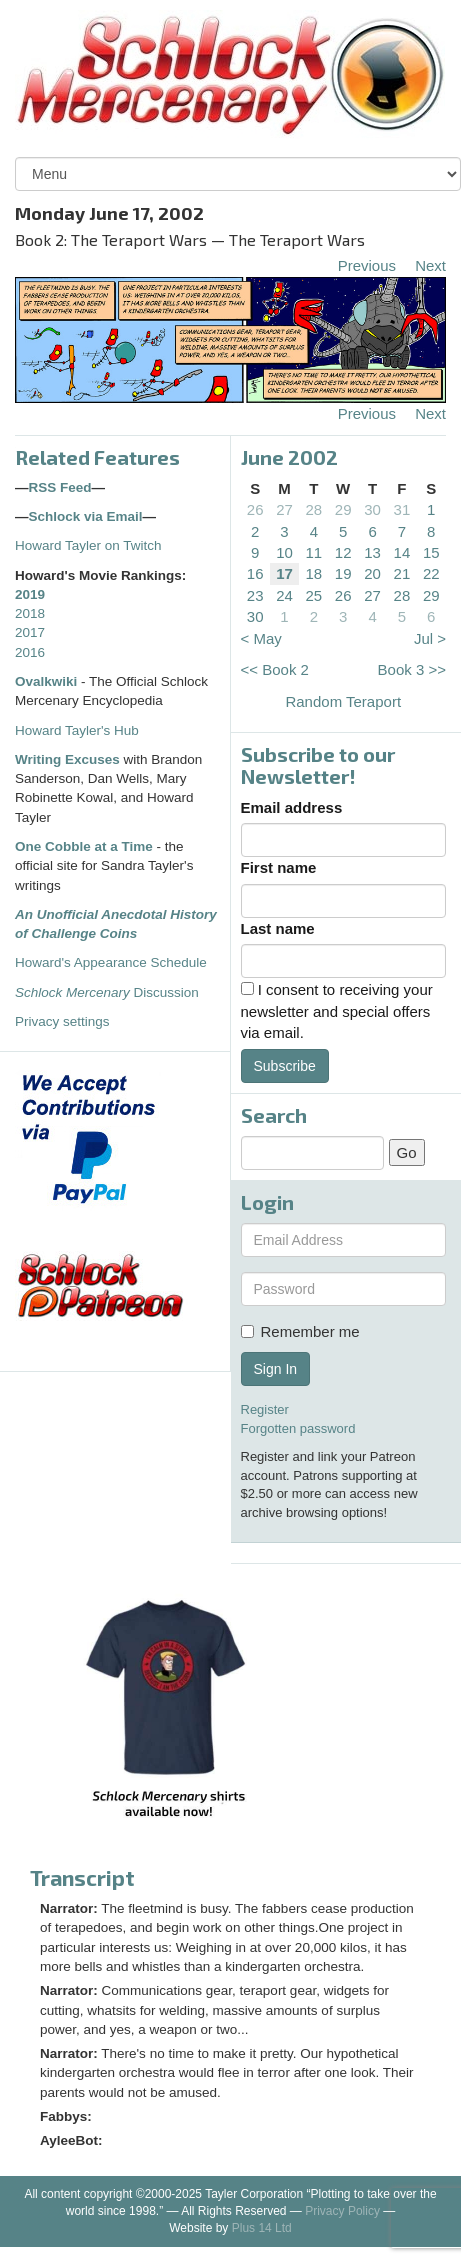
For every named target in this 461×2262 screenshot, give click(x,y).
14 (402, 552)
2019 (30, 594)
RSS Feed (60, 487)
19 (343, 573)
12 (343, 552)
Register (265, 1409)
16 (255, 573)
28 (314, 509)
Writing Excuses (67, 759)
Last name (278, 928)
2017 (30, 632)
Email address (292, 807)
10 (284, 552)
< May (261, 638)
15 (431, 552)
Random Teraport (343, 701)
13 (372, 552)
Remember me (300, 1331)
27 (284, 509)
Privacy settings (62, 1021)
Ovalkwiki (48, 681)
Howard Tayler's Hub (77, 730)
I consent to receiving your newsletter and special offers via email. (337, 1011)
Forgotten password (298, 1428)
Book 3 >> (412, 669)
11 (314, 552)
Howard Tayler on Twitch (88, 545)
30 (372, 509)
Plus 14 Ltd (262, 2228)
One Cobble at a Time (84, 846)
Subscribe (285, 1066)
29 (343, 509)
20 (372, 573)
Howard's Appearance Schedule (111, 962)
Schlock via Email (86, 516)
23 (255, 595)
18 (314, 573)
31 (402, 509)
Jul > (430, 638)
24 (284, 595)
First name (279, 867)
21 (402, 573)
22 (431, 573)
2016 (30, 652)
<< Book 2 (275, 669)
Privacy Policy (342, 2211)
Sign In (276, 1369)
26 (255, 509)
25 (314, 595)
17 (284, 573)
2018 (30, 613)
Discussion (107, 992)
